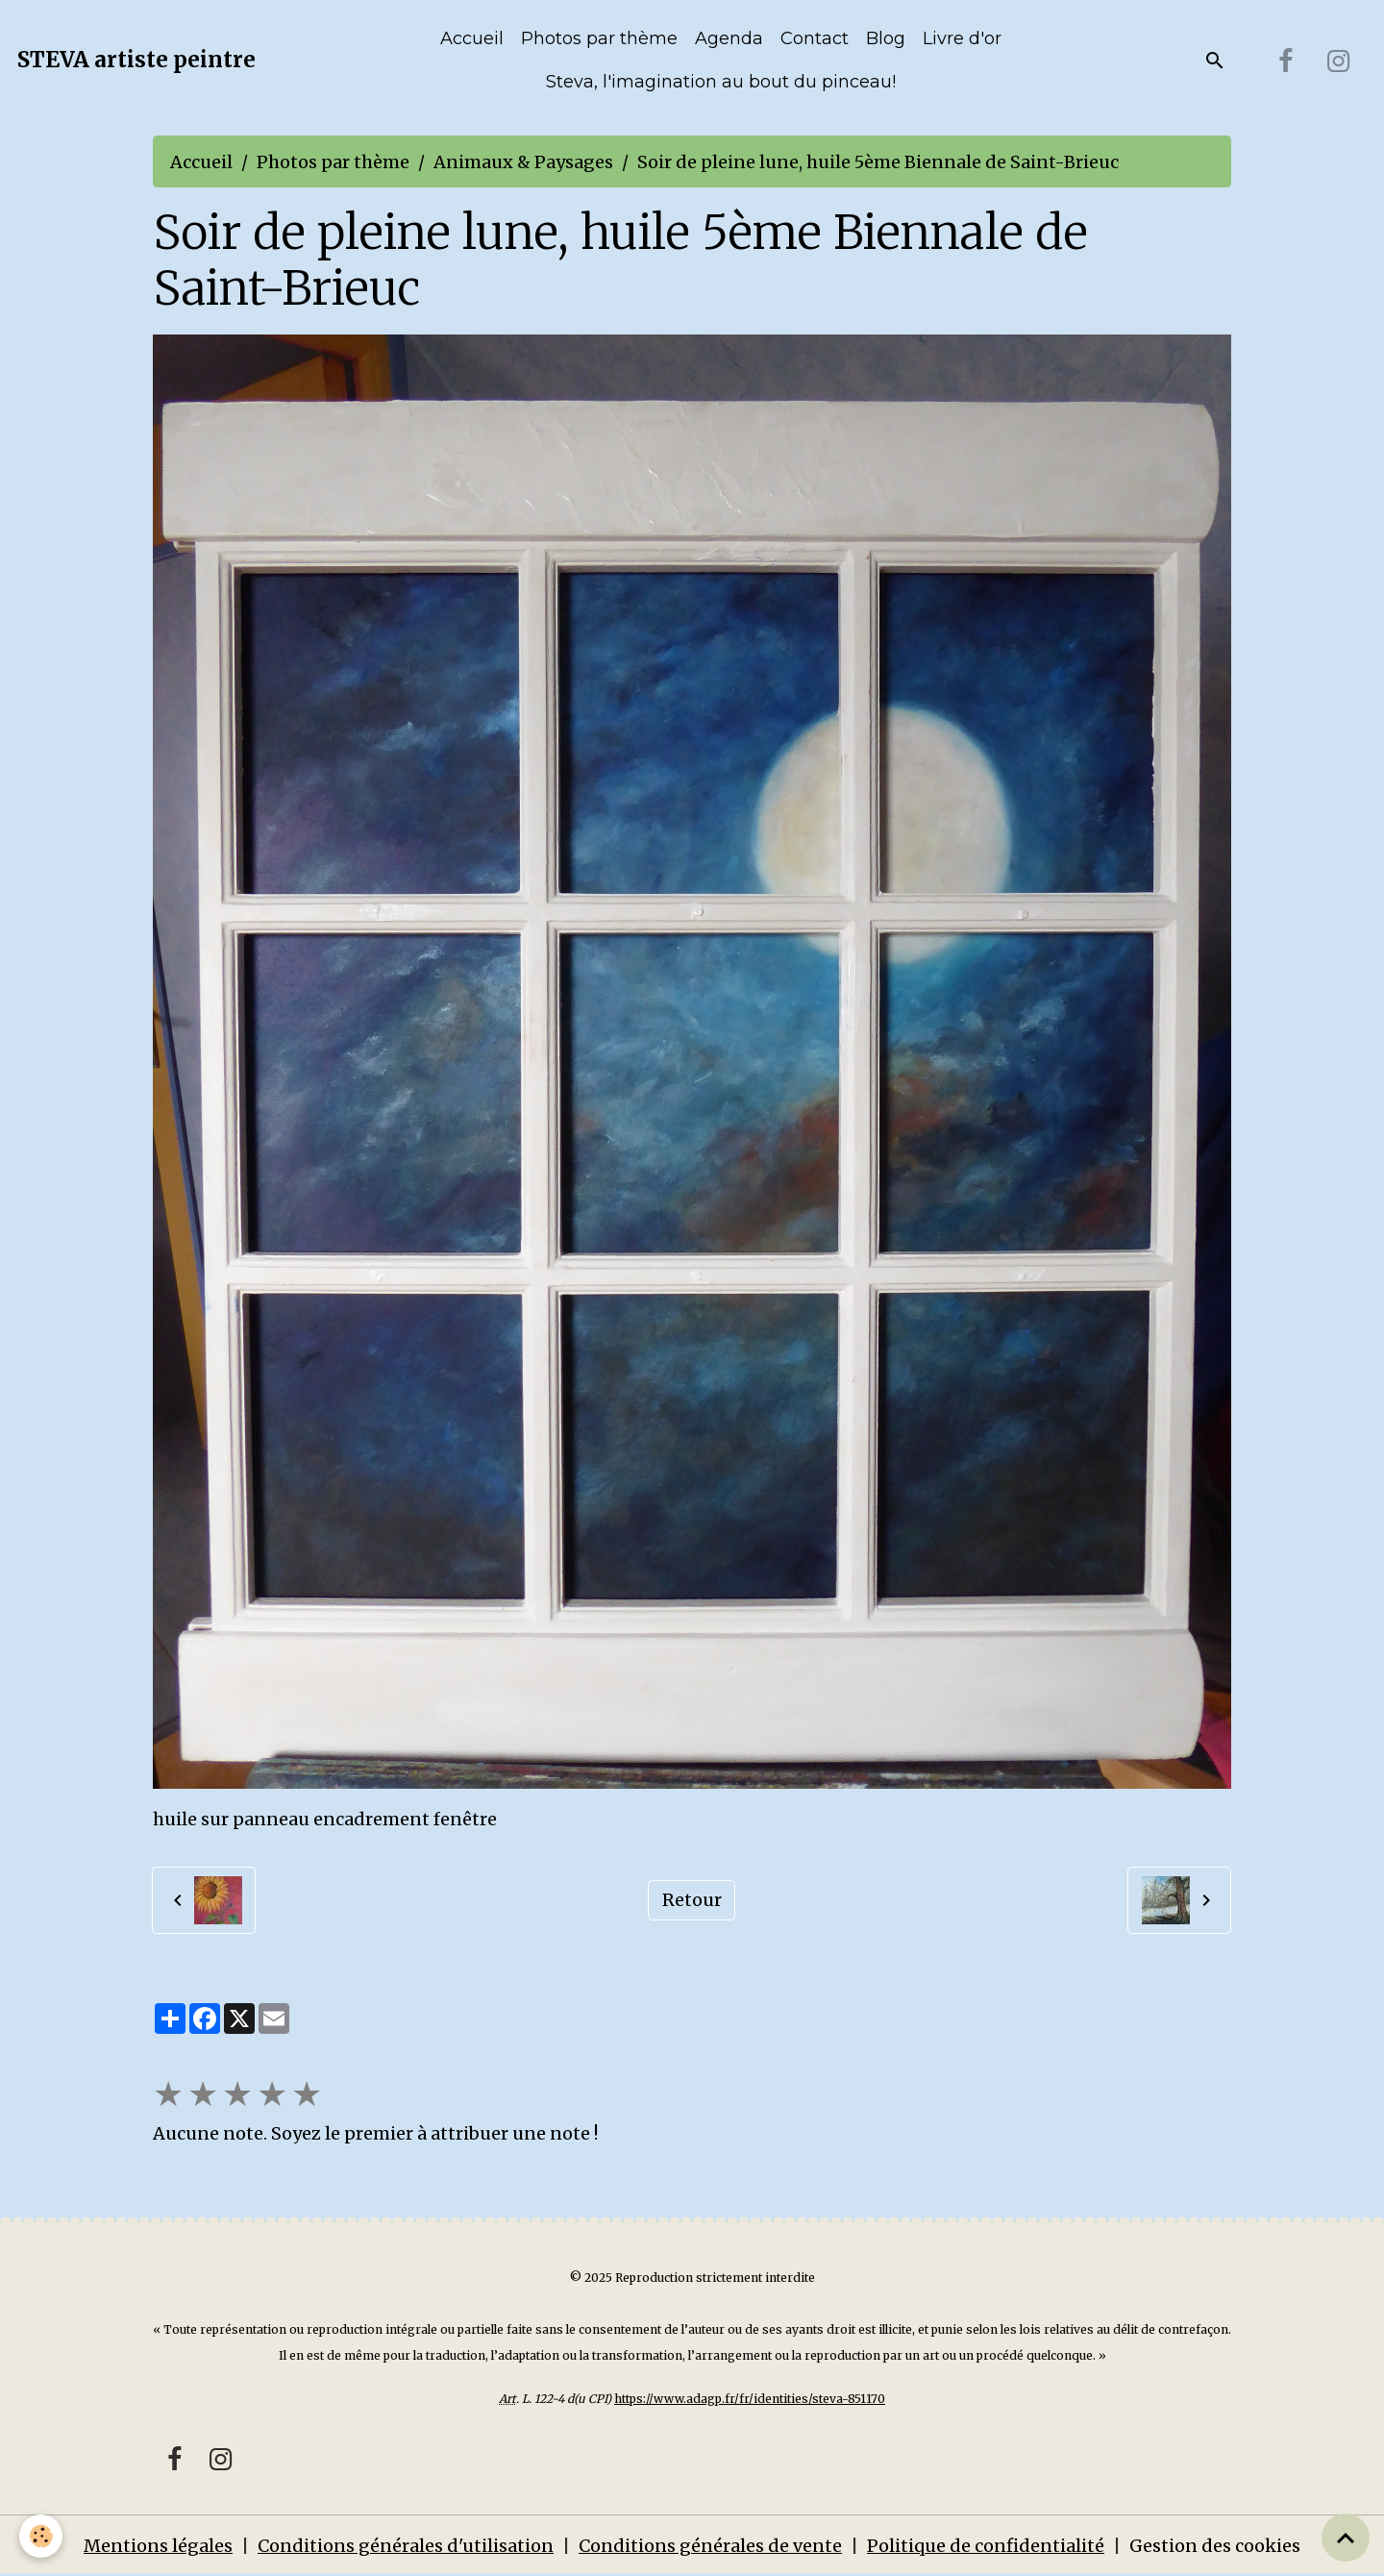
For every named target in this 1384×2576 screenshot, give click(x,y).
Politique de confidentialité (985, 2546)
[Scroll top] (1346, 2538)
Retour (692, 1900)
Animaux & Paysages (523, 162)
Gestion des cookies (1214, 2546)
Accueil (472, 38)
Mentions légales (158, 2546)
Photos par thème (599, 38)
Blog (885, 38)
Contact (814, 38)
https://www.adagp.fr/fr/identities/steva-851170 (749, 2398)
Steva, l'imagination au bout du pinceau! (721, 81)
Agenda (729, 38)
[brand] (136, 60)
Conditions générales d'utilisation (406, 2546)
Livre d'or (962, 38)
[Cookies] (40, 2536)
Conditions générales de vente (710, 2546)
